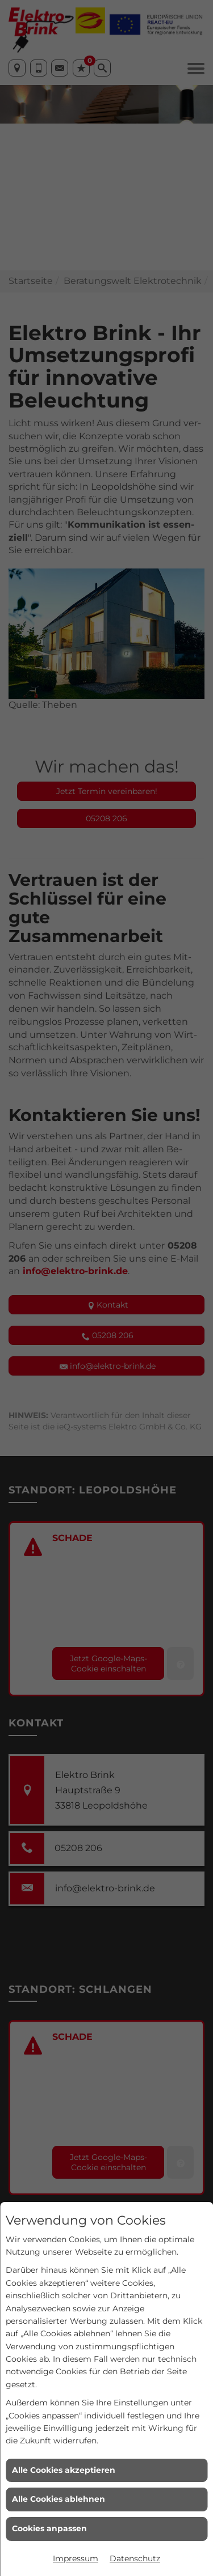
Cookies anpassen (49, 2528)
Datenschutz (135, 2558)
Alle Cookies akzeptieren (63, 2470)
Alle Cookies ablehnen (58, 2499)
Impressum (75, 2558)
